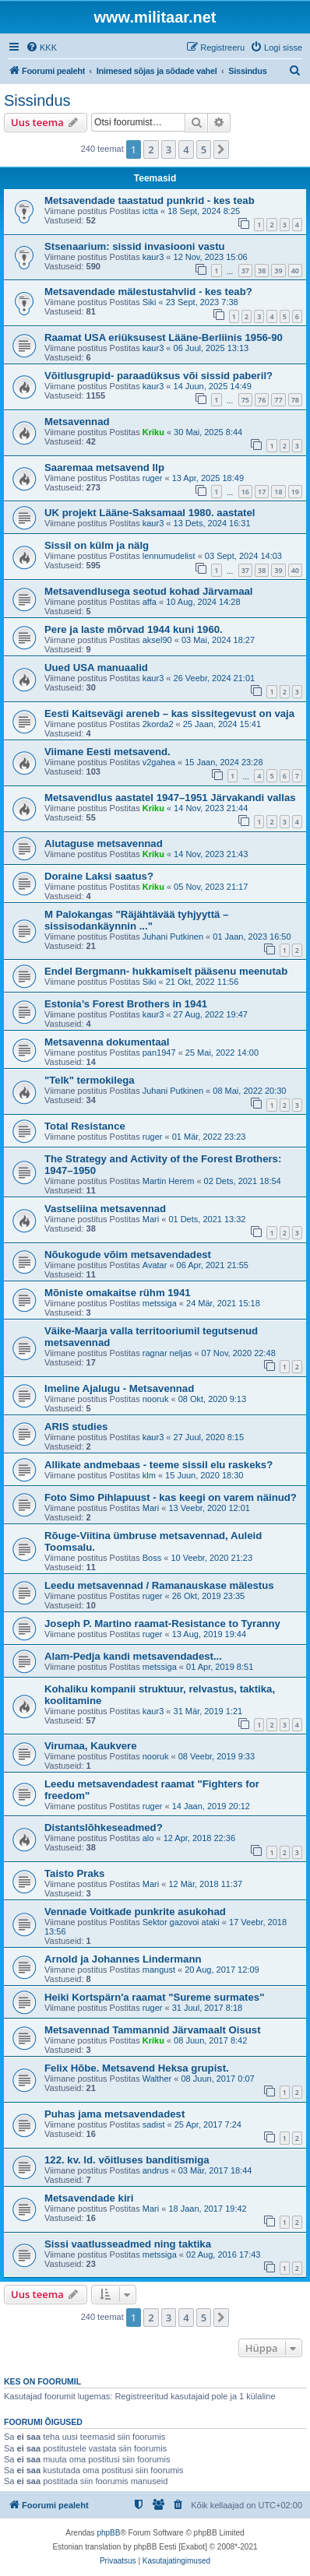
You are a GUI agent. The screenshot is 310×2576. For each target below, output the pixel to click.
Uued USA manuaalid (96, 667)
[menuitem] (41, 47)
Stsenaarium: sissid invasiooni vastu (134, 246)
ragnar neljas (167, 1353)
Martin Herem (169, 1181)
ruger (153, 478)
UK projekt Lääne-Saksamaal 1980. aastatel (149, 512)
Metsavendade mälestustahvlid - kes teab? (148, 291)
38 (262, 270)
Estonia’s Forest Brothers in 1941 (125, 1004)
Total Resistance (84, 1126)
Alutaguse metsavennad (103, 843)
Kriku (153, 432)
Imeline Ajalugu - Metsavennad (119, 1388)
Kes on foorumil (42, 2381)
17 (262, 492)
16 (245, 492)
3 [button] (168, 149)
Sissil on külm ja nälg (96, 545)
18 (278, 492)
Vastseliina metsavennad (105, 1208)
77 (278, 400)
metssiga (160, 1303)
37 (245, 270)
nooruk (156, 1399)
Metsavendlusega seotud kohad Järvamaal (148, 591)
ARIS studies (75, 1426)
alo (148, 1838)
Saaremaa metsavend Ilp (104, 467)
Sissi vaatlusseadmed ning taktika (127, 2244)
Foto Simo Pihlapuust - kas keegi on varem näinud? (170, 1497)
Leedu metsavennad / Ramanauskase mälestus (159, 1585)
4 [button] (185, 149)
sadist (154, 2124)
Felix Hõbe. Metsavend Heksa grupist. (136, 2068)
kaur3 (153, 257)
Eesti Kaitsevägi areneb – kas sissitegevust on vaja (169, 713)
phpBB (108, 2533)
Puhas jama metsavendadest (114, 2114)
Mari (151, 1219)
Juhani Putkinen (173, 936)
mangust (159, 1969)
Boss (152, 1557)
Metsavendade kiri (88, 2198)
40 (295, 270)
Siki (150, 302)
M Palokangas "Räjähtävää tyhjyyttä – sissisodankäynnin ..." (136, 920)
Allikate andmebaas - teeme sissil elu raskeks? (158, 1465)
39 (278, 270)
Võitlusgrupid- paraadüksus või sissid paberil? (158, 375)
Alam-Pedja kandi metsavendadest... (133, 1656)
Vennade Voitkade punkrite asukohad (135, 1911)
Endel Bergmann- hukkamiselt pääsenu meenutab (165, 971)
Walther (157, 2078)
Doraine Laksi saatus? (98, 876)
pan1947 (159, 1052)
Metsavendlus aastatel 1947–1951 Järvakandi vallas (170, 797)
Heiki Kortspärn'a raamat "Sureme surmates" (154, 1997)
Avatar (155, 1265)
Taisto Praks (74, 1873)
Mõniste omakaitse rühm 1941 (117, 1293)
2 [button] (150, 149)
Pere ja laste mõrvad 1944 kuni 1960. (133, 629)
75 (245, 400)
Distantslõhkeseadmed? (103, 1827)
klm (149, 1475)
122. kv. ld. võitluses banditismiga (127, 2160)
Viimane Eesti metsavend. (107, 751)
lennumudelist (169, 556)
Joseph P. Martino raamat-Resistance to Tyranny (162, 1623)
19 (295, 492)
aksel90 (157, 640)
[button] (221, 149)
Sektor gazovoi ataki (181, 1922)
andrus (156, 2170)
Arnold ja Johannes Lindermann (123, 1959)
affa (150, 601)
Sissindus (37, 100)
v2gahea (159, 762)
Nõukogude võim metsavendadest (127, 1254)
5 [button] (203, 149)
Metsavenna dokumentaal (107, 1042)
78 (295, 400)
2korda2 (158, 724)
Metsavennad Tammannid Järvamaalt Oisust (152, 2030)
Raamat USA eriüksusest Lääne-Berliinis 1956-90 (163, 337)
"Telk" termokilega (89, 1080)
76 (262, 400)
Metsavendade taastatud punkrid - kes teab (149, 200)
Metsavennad (77, 421)
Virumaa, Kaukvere (90, 1746)
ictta (150, 211)
